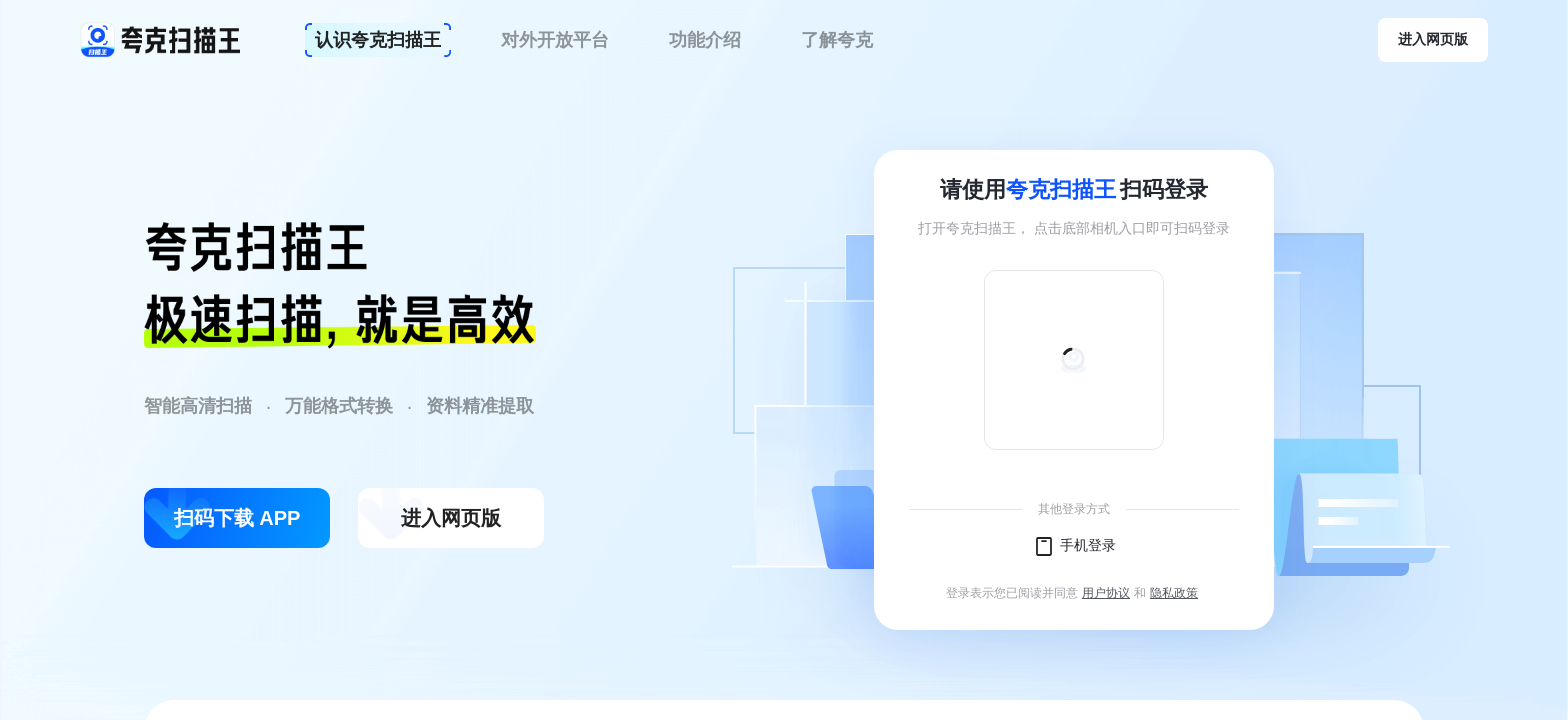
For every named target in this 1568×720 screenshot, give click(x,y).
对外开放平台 (555, 40)
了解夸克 (837, 40)
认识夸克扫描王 (378, 40)
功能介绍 (705, 40)
